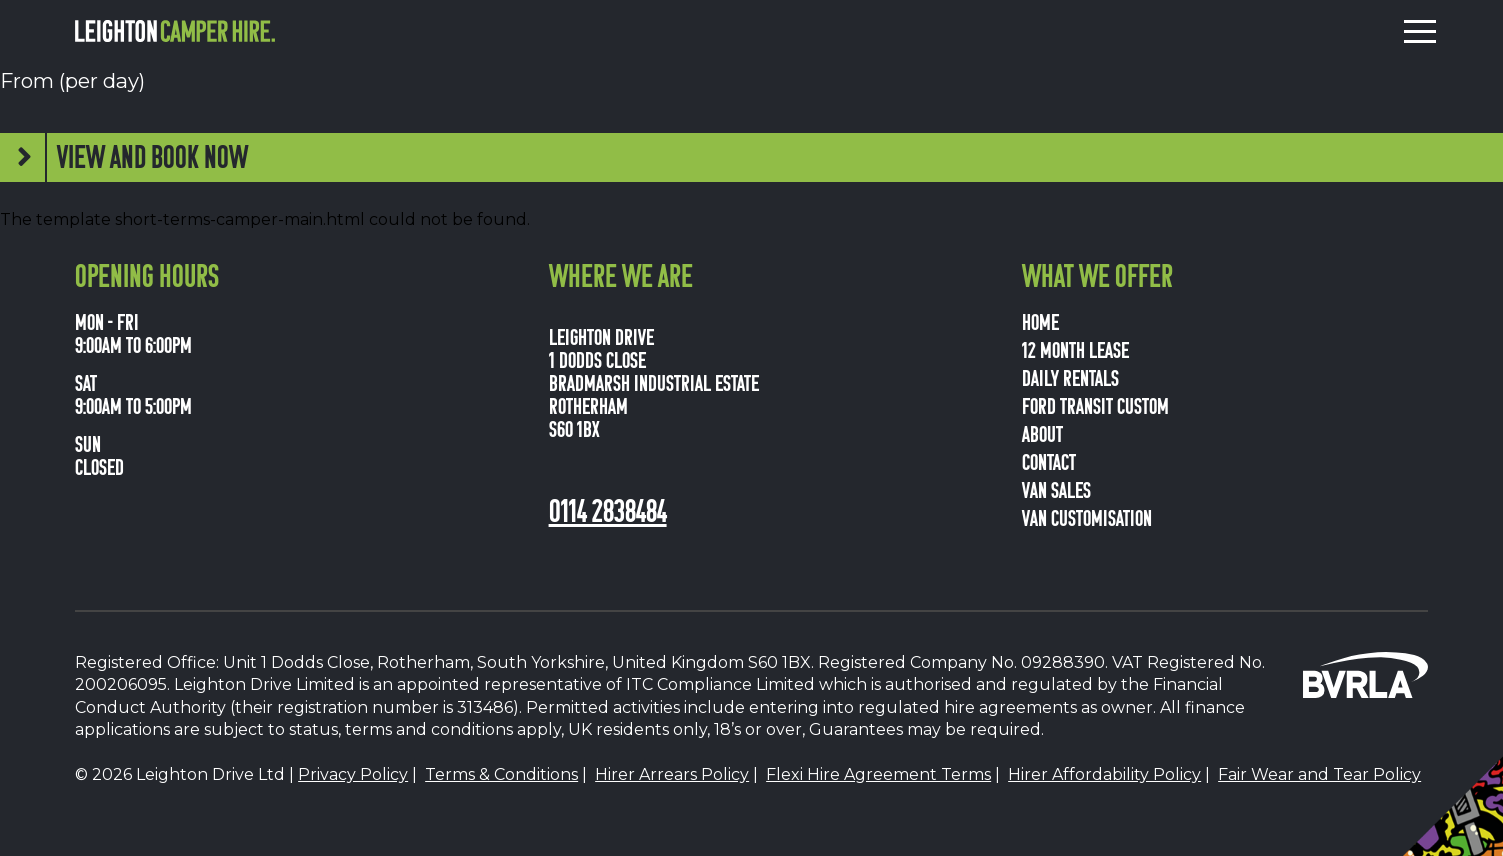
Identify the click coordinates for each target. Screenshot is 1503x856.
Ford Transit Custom (1095, 405)
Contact (1049, 461)
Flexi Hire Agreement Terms (878, 774)
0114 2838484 (608, 509)
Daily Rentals (1070, 377)
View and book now (152, 155)
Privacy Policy (353, 774)
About (1042, 433)
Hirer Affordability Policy (1104, 774)
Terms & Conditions (501, 774)
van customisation (1087, 517)
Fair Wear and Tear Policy (1319, 774)
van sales (1056, 489)
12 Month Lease (1075, 349)
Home (1040, 321)
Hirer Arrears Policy (672, 774)
